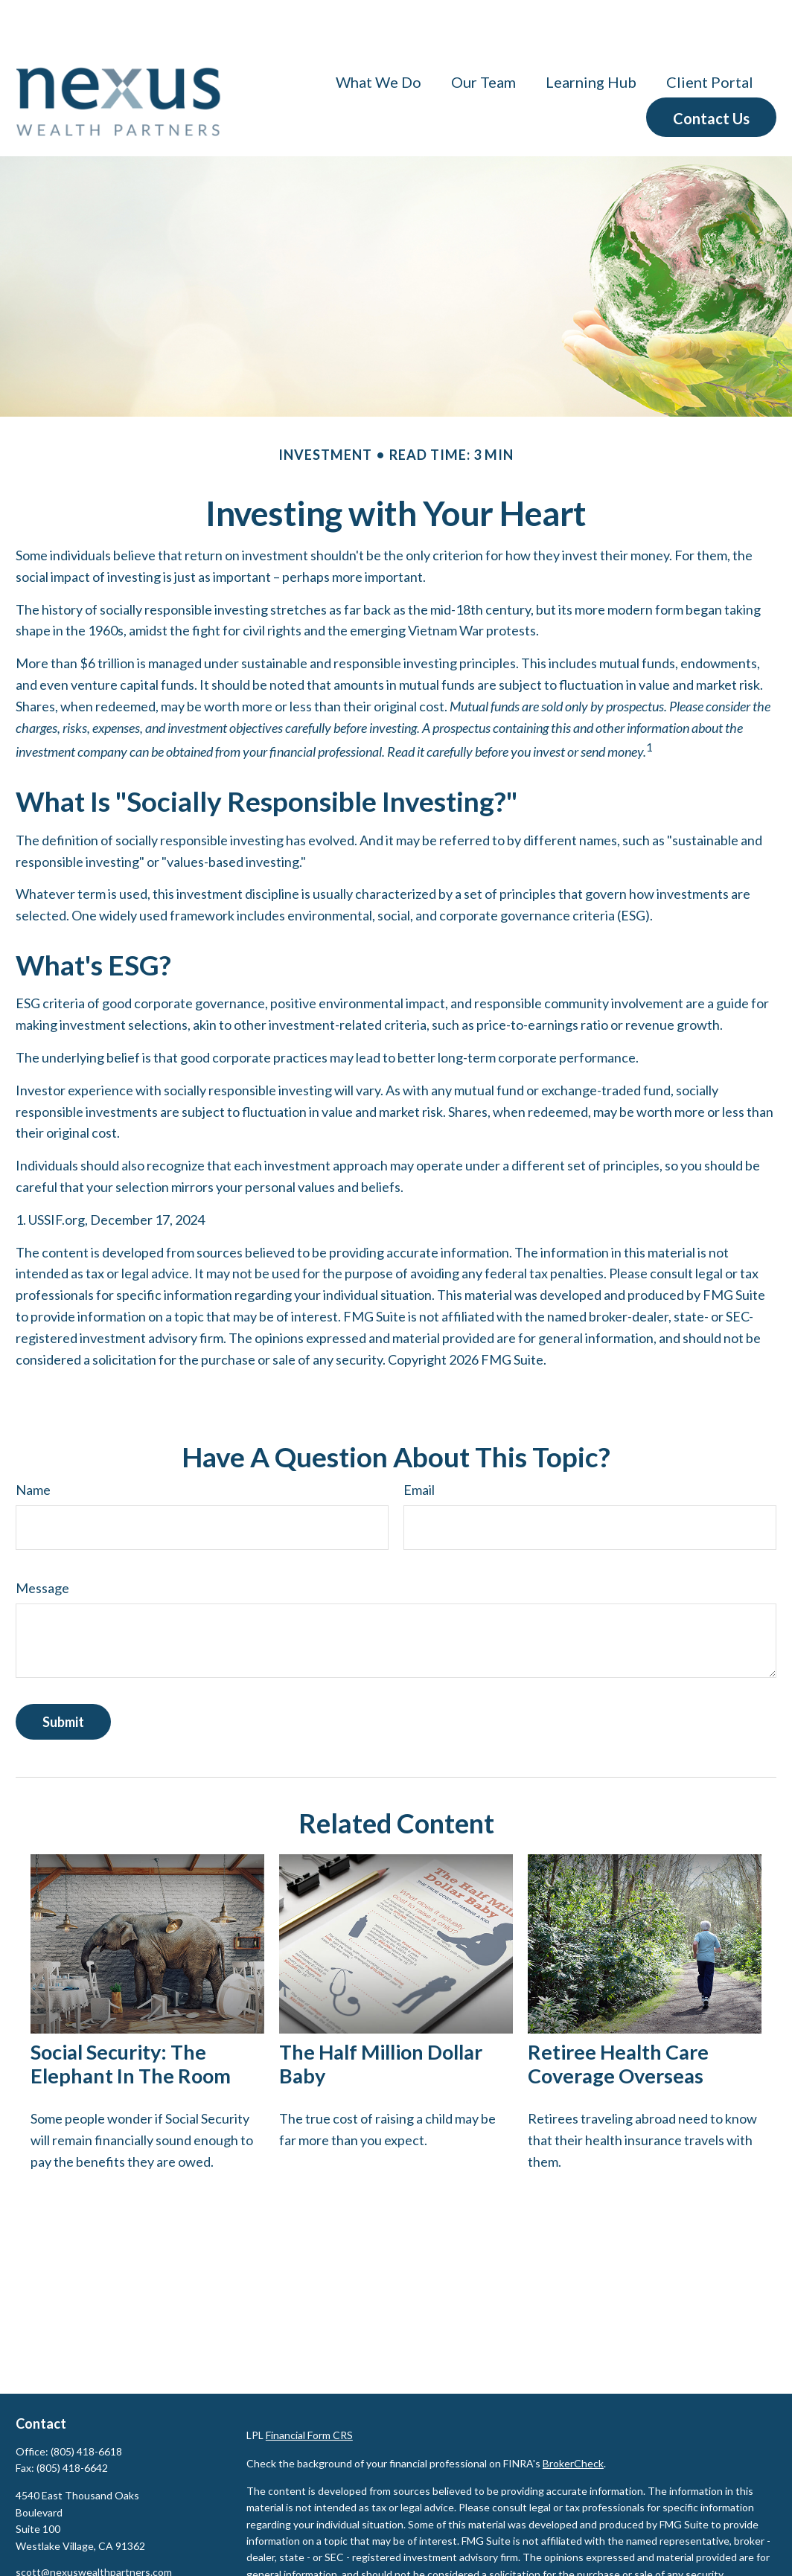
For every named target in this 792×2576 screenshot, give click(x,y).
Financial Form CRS (309, 2390)
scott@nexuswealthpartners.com (94, 2527)
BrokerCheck (573, 2418)
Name (33, 1445)
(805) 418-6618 (86, 2406)
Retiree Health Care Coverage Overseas (618, 2019)
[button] (378, 36)
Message (42, 1543)
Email (419, 1445)
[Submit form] (63, 1677)
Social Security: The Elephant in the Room (131, 2019)
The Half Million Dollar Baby (380, 2019)
